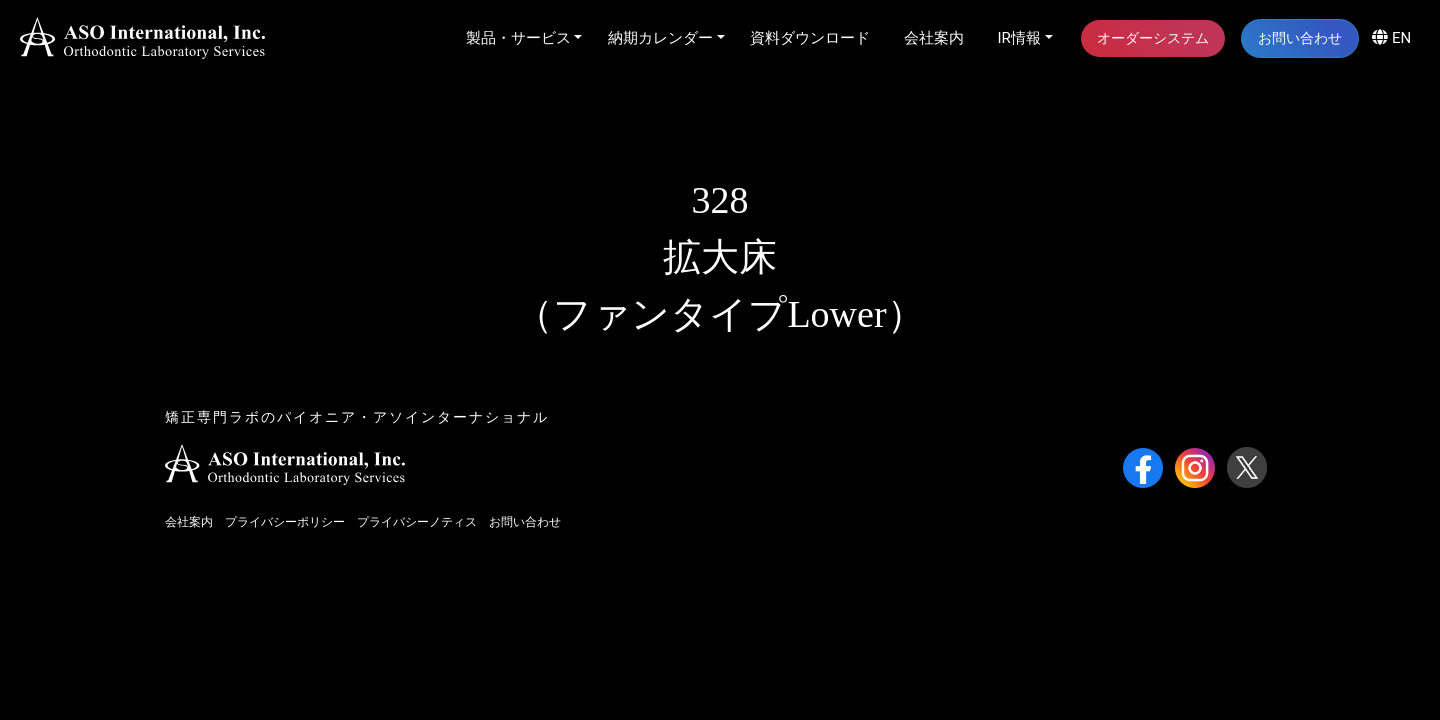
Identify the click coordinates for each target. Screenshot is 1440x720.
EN (1391, 38)
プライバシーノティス (417, 522)
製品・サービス (518, 38)
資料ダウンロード (810, 38)
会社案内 (934, 38)
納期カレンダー (660, 38)
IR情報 (1019, 38)
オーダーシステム (1153, 38)
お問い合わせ (1300, 38)
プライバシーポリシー (285, 522)
